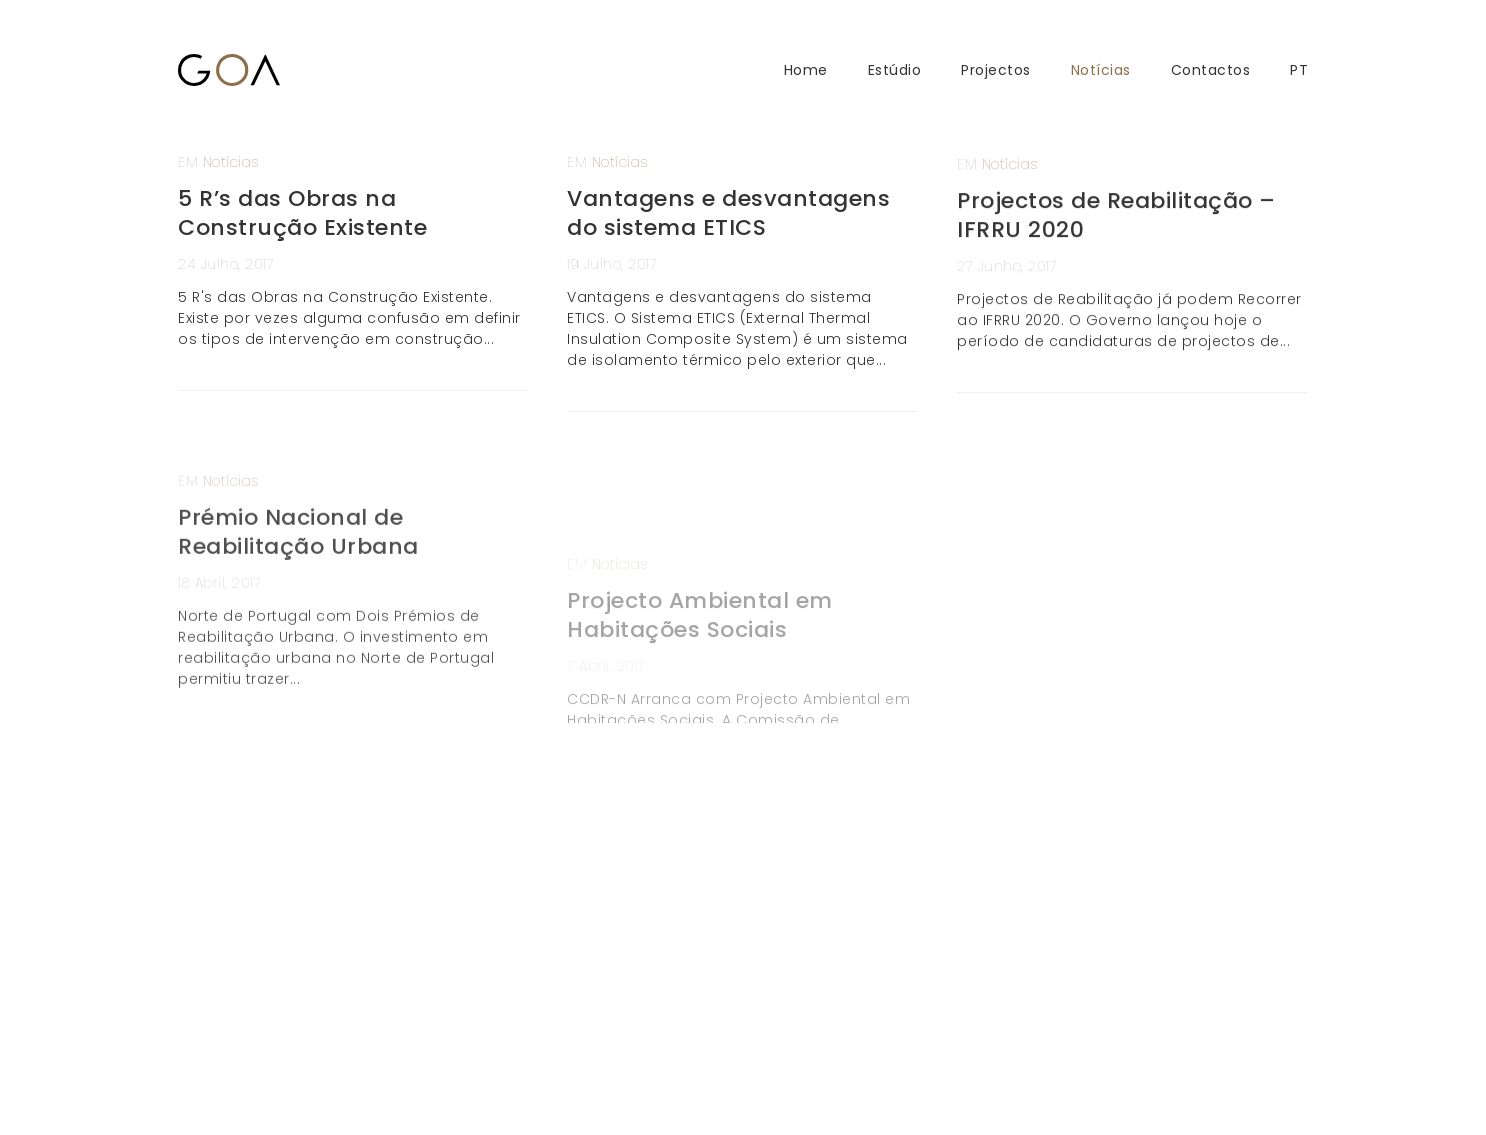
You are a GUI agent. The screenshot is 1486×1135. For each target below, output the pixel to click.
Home (806, 70)
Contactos (1211, 70)
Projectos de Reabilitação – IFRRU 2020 (1116, 228)
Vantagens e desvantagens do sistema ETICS (728, 213)
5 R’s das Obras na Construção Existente (302, 213)
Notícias (1101, 70)
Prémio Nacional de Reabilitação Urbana (298, 578)
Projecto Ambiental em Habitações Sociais (700, 694)
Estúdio (895, 70)
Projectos (996, 70)
